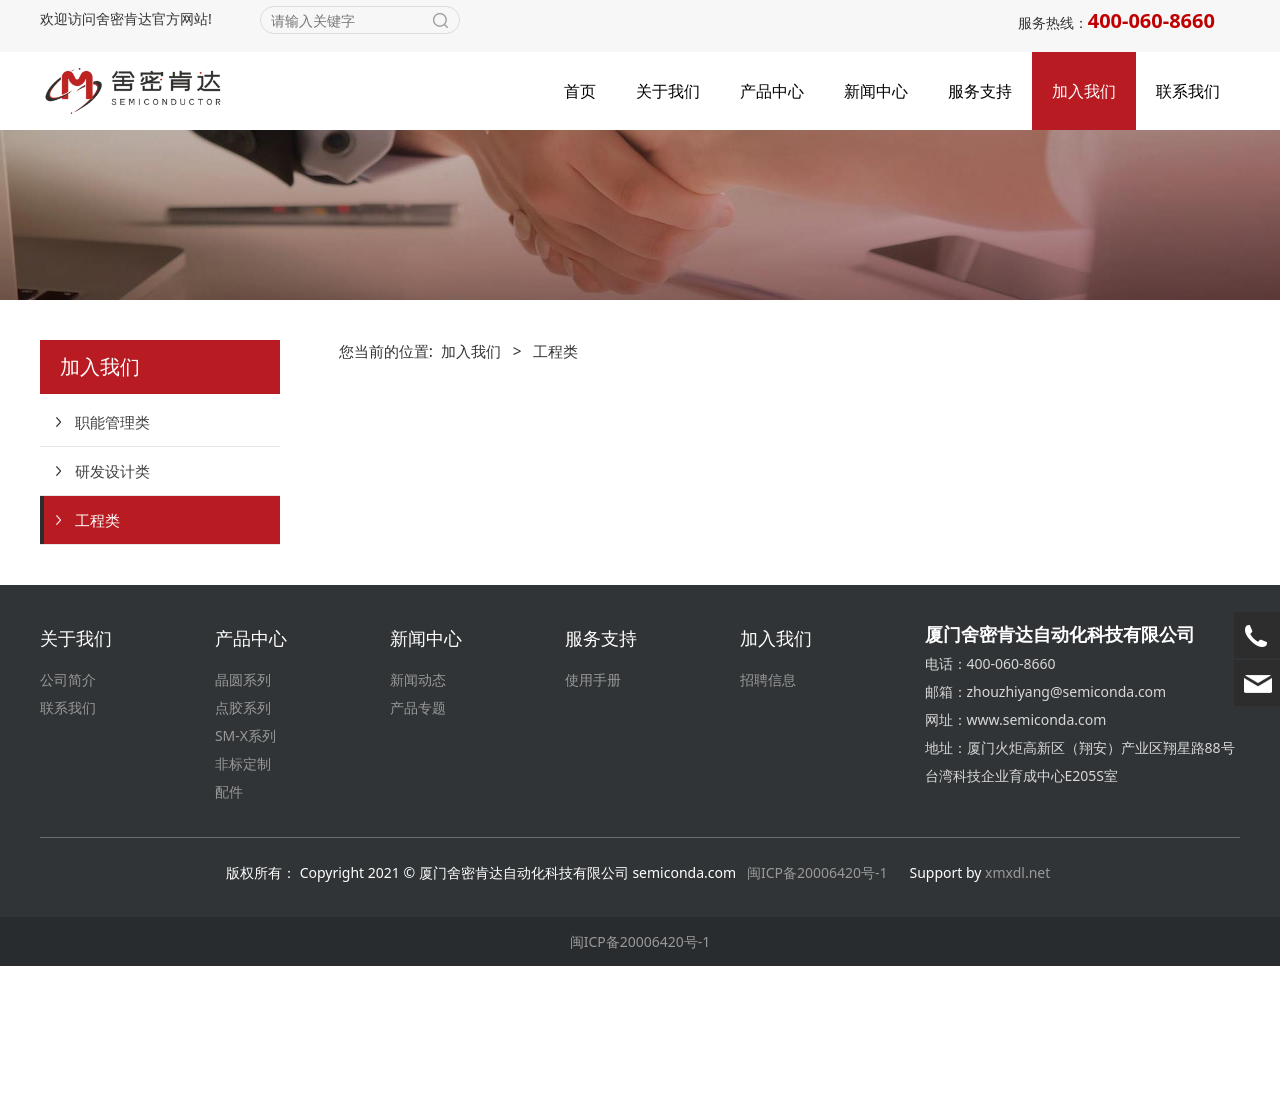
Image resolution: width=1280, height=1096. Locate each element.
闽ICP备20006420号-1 (817, 1002)
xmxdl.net (1019, 1002)
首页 (580, 91)
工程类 (97, 650)
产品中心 (772, 91)
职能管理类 (112, 552)
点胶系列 (243, 837)
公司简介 (68, 809)
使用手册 (593, 809)
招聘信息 (768, 809)
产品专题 (418, 837)
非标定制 (243, 893)
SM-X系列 (245, 865)
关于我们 (668, 91)
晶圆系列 (243, 809)
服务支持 (980, 91)
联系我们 (1188, 91)
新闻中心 (876, 91)
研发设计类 (112, 601)
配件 (229, 921)
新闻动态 (418, 809)
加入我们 (1084, 91)
